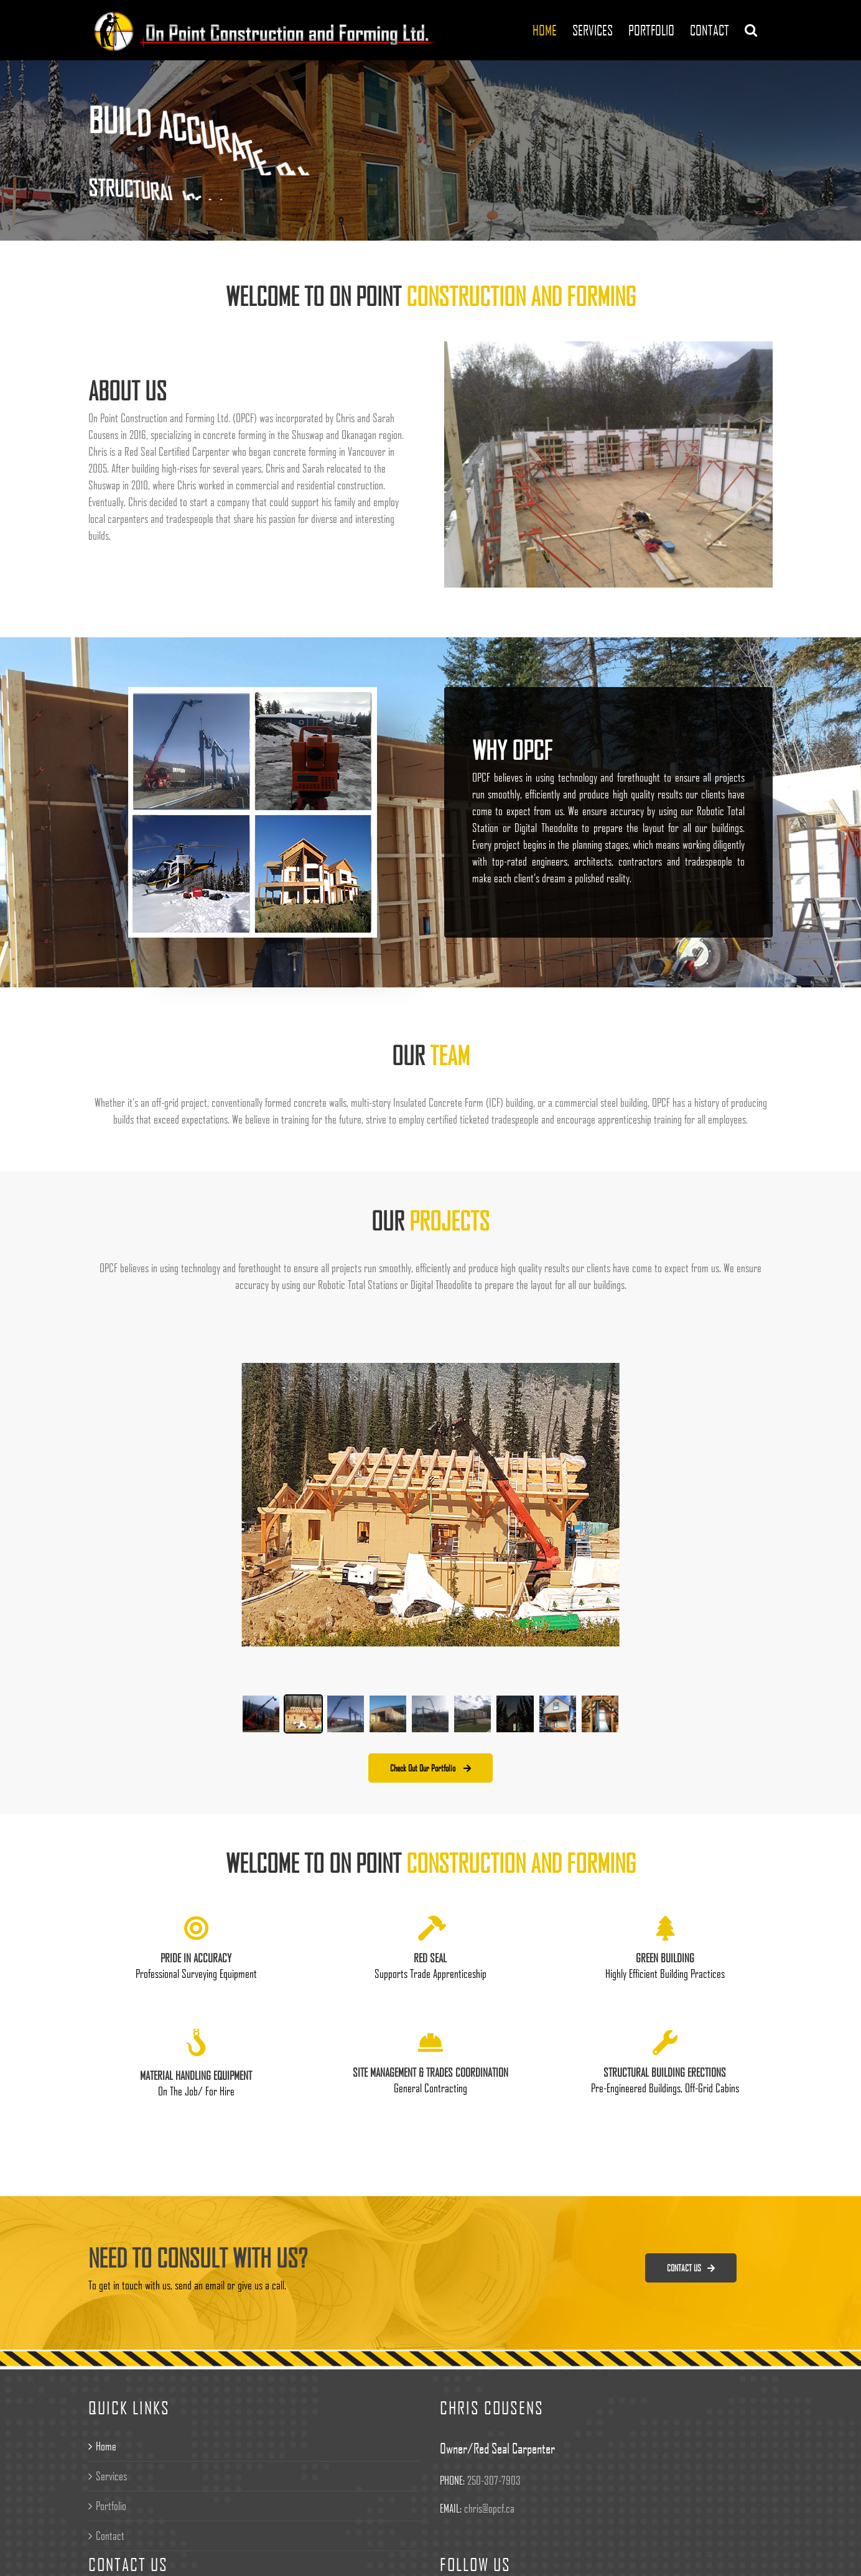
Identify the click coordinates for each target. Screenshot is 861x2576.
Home (106, 2446)
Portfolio (111, 2506)
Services (111, 2476)
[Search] (751, 29)
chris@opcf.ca (489, 2508)
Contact (110, 2535)
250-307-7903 (494, 2480)
